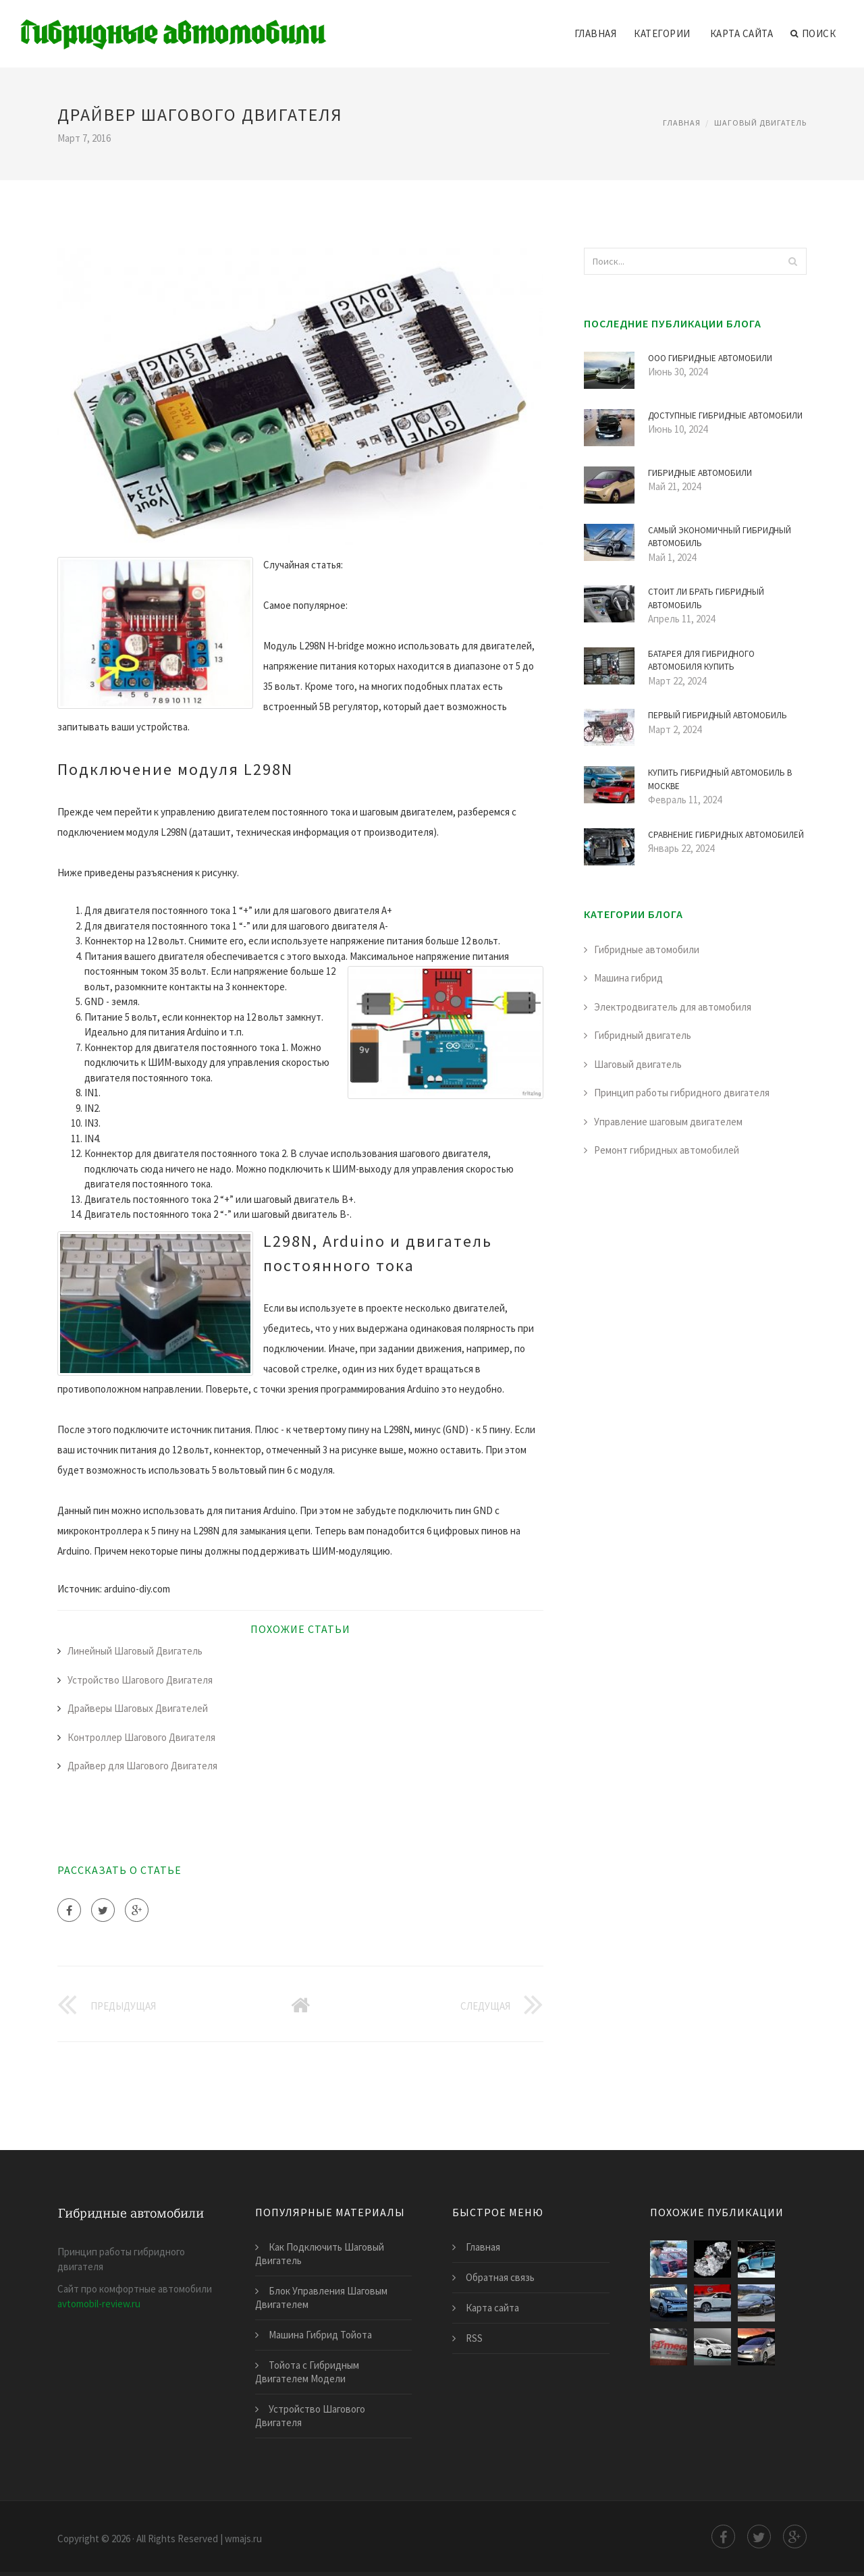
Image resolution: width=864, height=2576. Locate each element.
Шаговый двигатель (760, 122)
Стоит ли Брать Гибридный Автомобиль (706, 598)
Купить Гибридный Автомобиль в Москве (720, 779)
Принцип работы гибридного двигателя (682, 1092)
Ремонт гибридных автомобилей (666, 1150)
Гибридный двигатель (642, 1035)
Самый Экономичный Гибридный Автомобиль (719, 537)
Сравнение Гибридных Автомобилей (726, 834)
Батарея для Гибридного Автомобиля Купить (701, 660)
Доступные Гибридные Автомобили (725, 415)
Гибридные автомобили (646, 949)
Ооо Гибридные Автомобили (710, 358)
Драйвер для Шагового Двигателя (142, 1765)
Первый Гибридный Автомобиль (717, 715)
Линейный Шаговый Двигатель (135, 1650)
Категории (662, 33)
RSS (474, 2338)
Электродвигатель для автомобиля (672, 1006)
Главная (595, 33)
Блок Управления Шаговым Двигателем (321, 2297)
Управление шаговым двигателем (668, 1121)
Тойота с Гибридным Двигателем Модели (307, 2372)
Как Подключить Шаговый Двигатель (319, 2253)
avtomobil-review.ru (98, 2303)
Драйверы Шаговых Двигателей (138, 1708)
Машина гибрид (628, 977)
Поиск (813, 34)
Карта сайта (742, 33)
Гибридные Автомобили (700, 473)
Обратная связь (500, 2277)
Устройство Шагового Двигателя (140, 1679)
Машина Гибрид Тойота (320, 2334)
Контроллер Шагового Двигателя (141, 1737)
